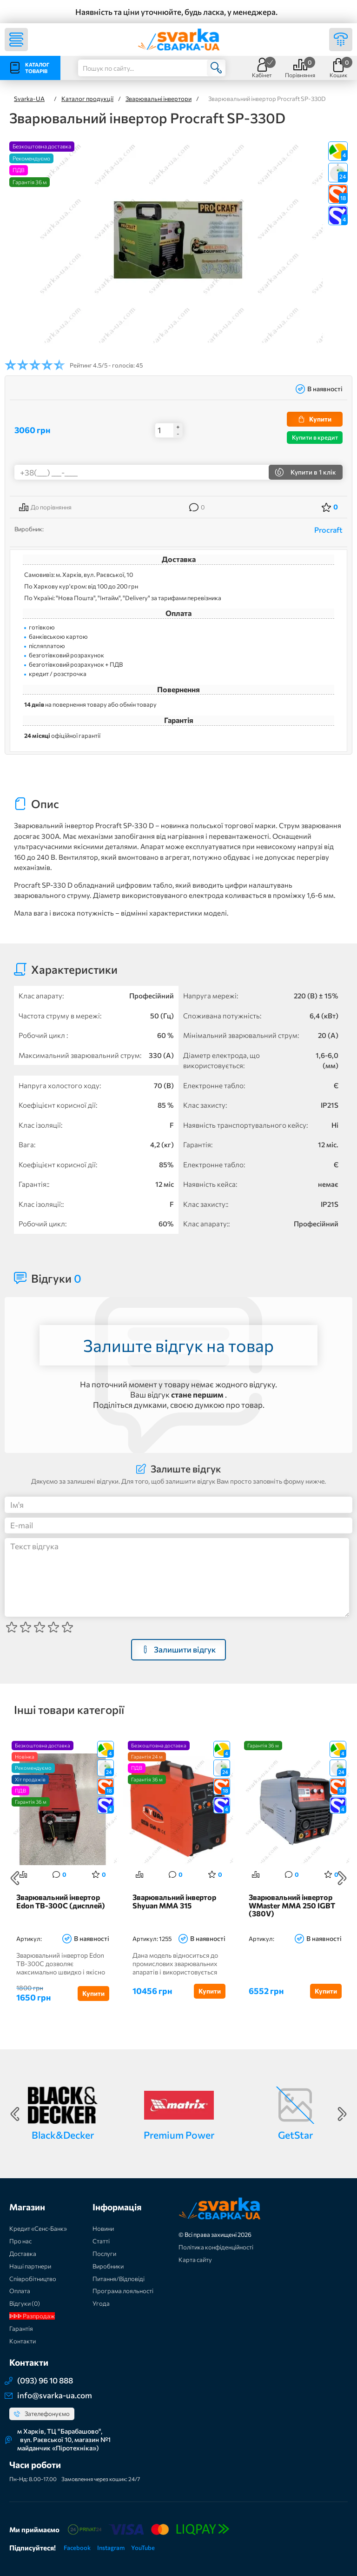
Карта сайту (195, 2260)
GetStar (295, 2135)
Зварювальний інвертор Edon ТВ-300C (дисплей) (60, 1902)
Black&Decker (63, 2135)
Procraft (328, 529)
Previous (15, 1878)
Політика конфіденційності (215, 2247)
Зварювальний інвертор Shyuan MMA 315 (174, 1902)
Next (342, 1878)
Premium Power (179, 2135)
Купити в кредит (315, 437)
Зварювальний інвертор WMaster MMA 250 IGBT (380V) (292, 1906)
